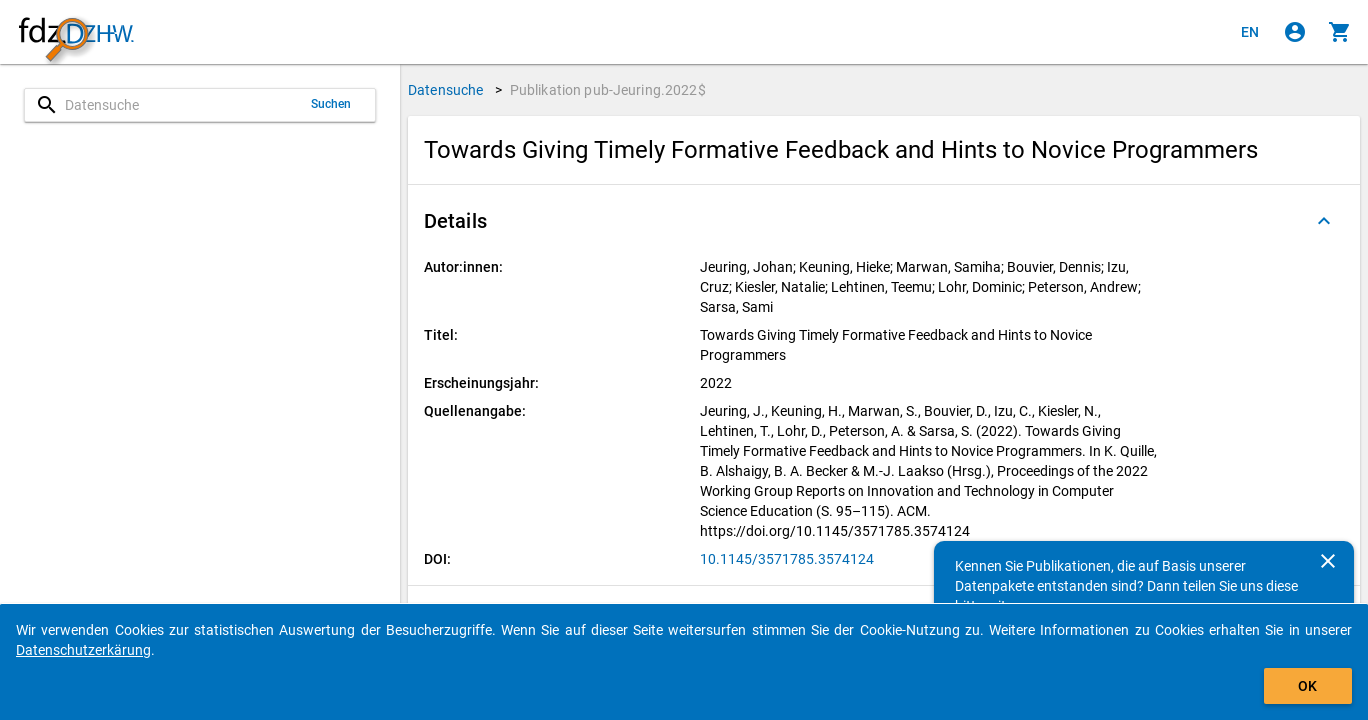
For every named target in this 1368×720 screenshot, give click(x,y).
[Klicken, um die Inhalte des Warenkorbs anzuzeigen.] (1340, 32)
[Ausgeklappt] (1324, 221)
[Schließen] (1328, 561)
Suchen (331, 104)
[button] (884, 221)
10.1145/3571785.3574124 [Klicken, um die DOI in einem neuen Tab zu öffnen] (787, 559)
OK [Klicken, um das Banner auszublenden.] (1307, 686)
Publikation (608, 90)
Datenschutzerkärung (83, 650)
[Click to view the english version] (1250, 32)
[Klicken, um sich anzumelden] (1295, 32)
